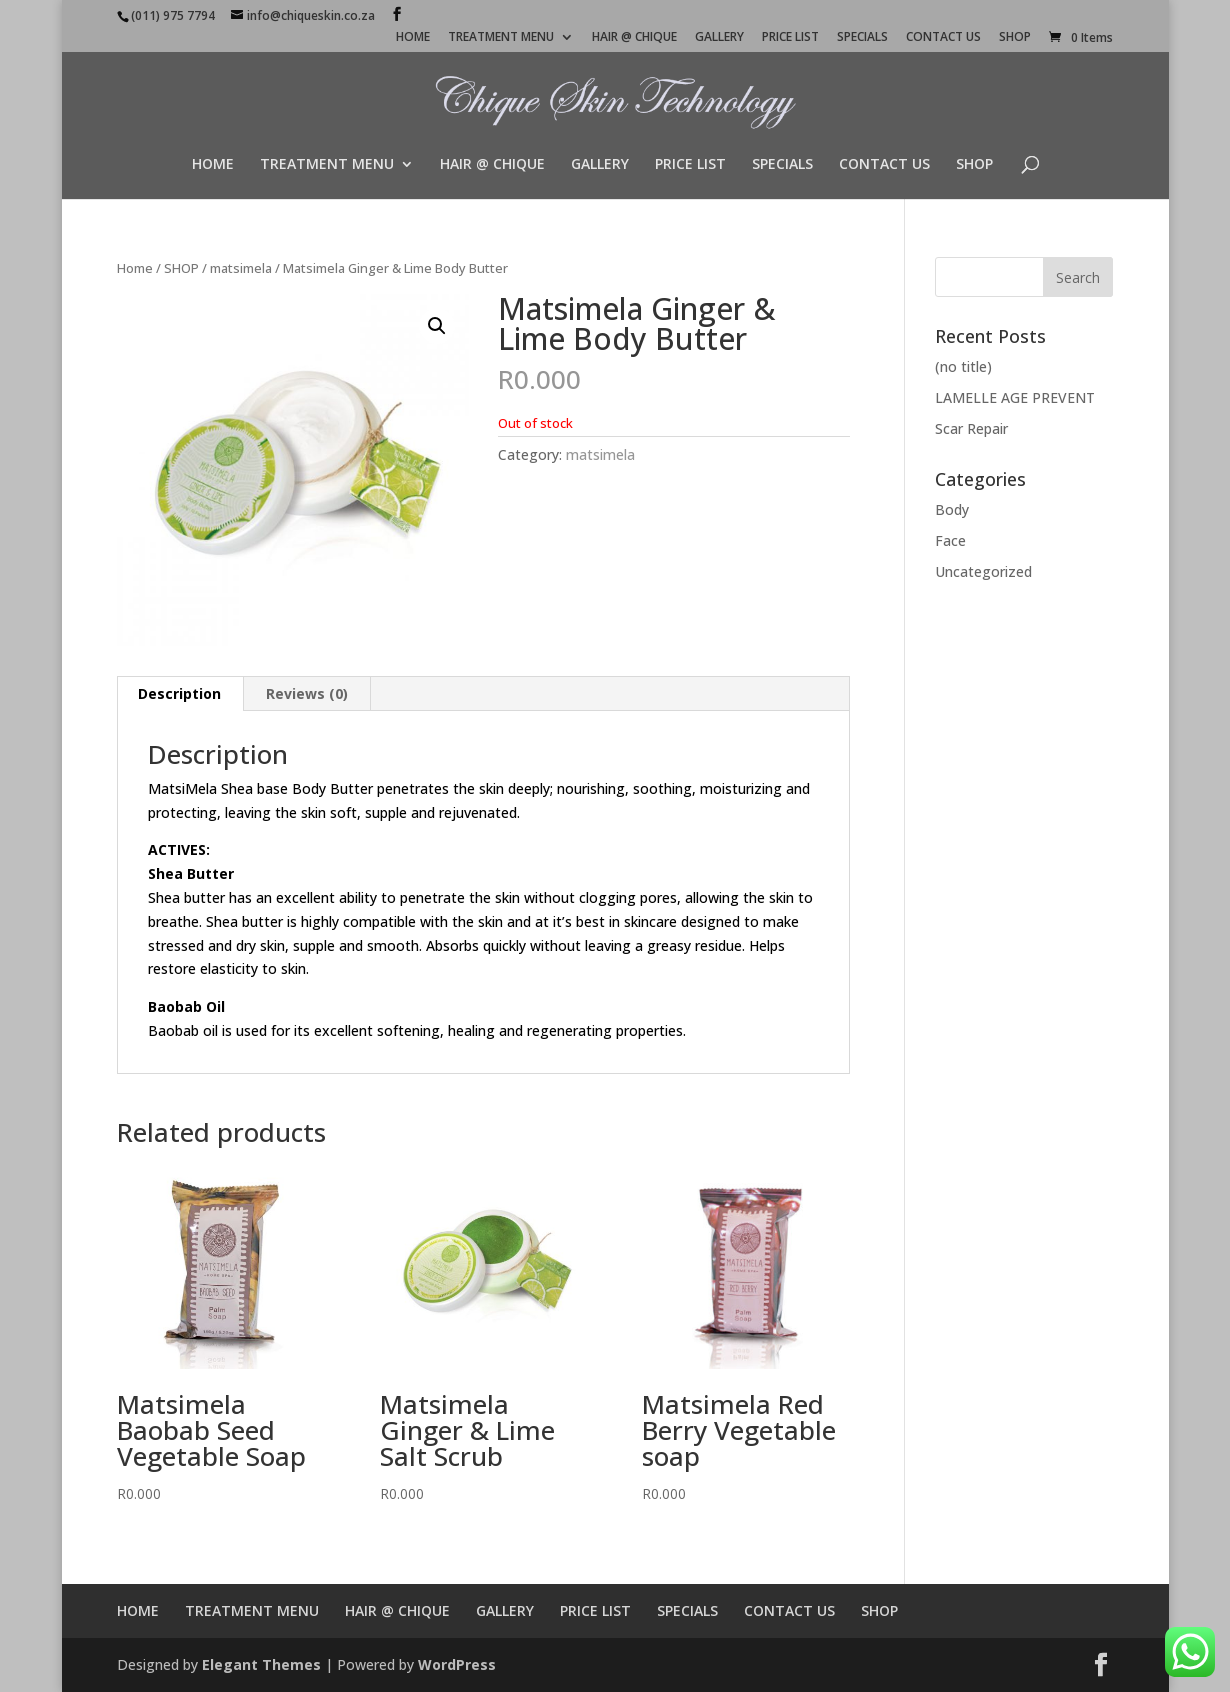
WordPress (457, 1664)
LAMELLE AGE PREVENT (1015, 397)
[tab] (180, 694)
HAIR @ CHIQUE (634, 38)
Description (179, 693)
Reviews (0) (307, 693)
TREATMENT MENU (501, 38)
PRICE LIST (790, 38)
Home (135, 268)
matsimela (241, 268)
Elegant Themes (261, 1664)
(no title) (963, 366)
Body (952, 509)
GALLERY (719, 38)
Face (950, 540)
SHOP (1015, 38)
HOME (413, 38)
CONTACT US (943, 38)
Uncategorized (983, 571)
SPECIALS (862, 38)
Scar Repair (971, 428)
